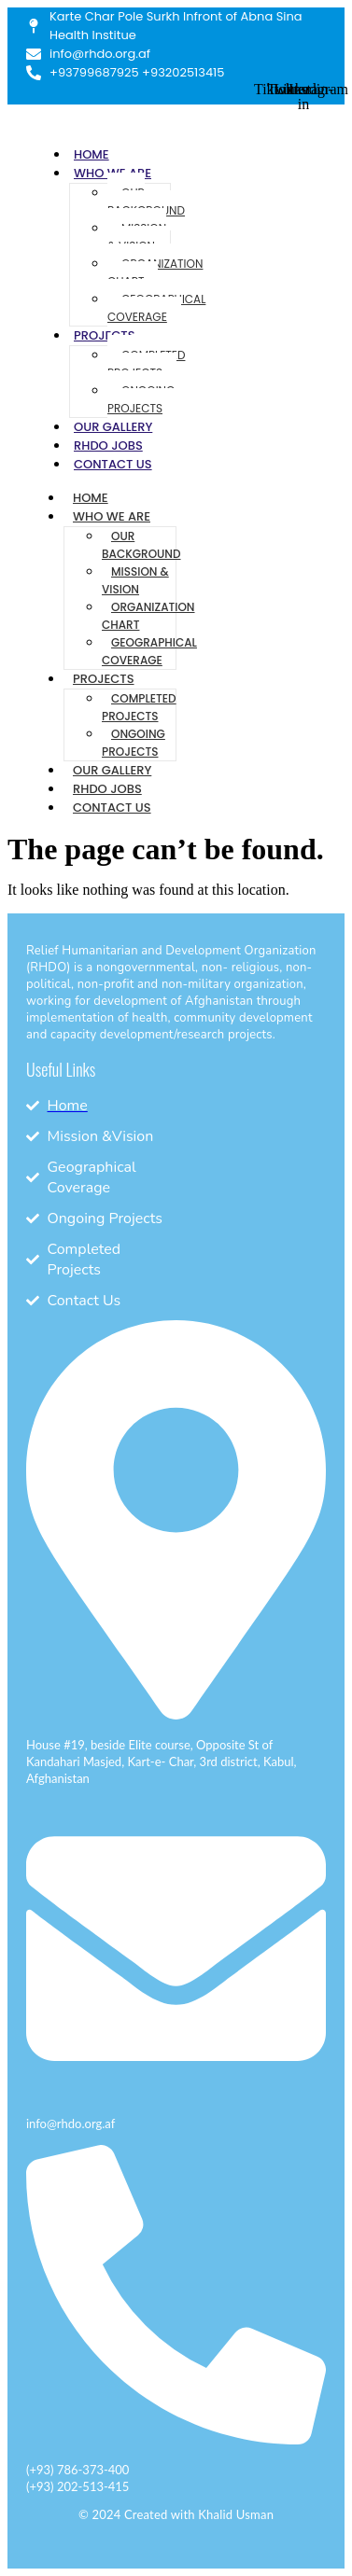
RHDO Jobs (108, 445)
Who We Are (111, 516)
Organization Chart (155, 272)
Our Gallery (113, 427)
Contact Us (113, 464)
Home (91, 154)
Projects (104, 335)
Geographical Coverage (156, 308)
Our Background (146, 201)
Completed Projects (146, 364)
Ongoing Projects (141, 399)
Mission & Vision (136, 237)
